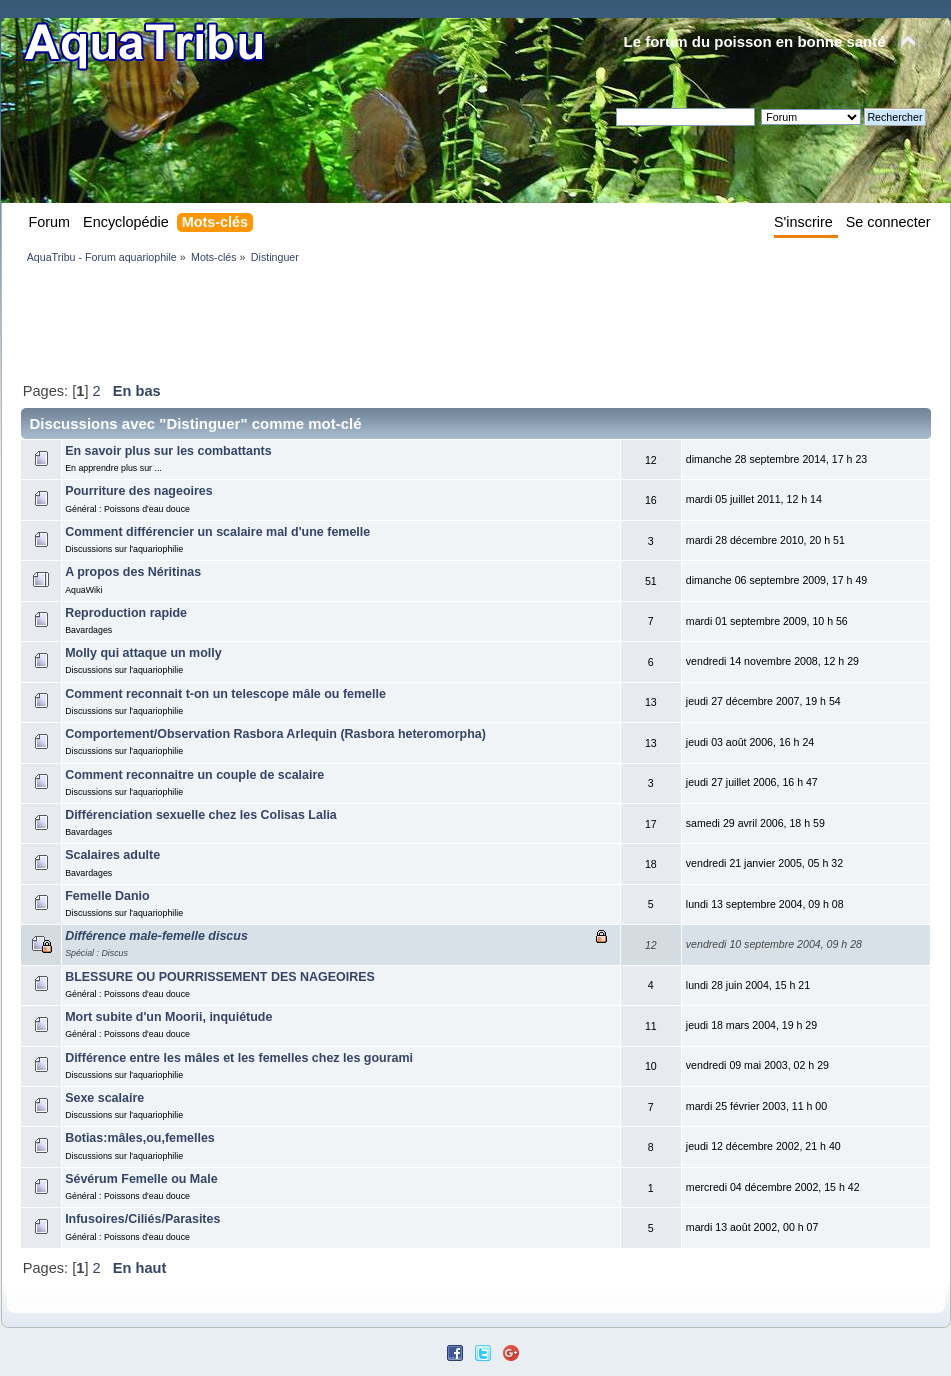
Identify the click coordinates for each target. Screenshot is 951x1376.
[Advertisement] (385, 322)
